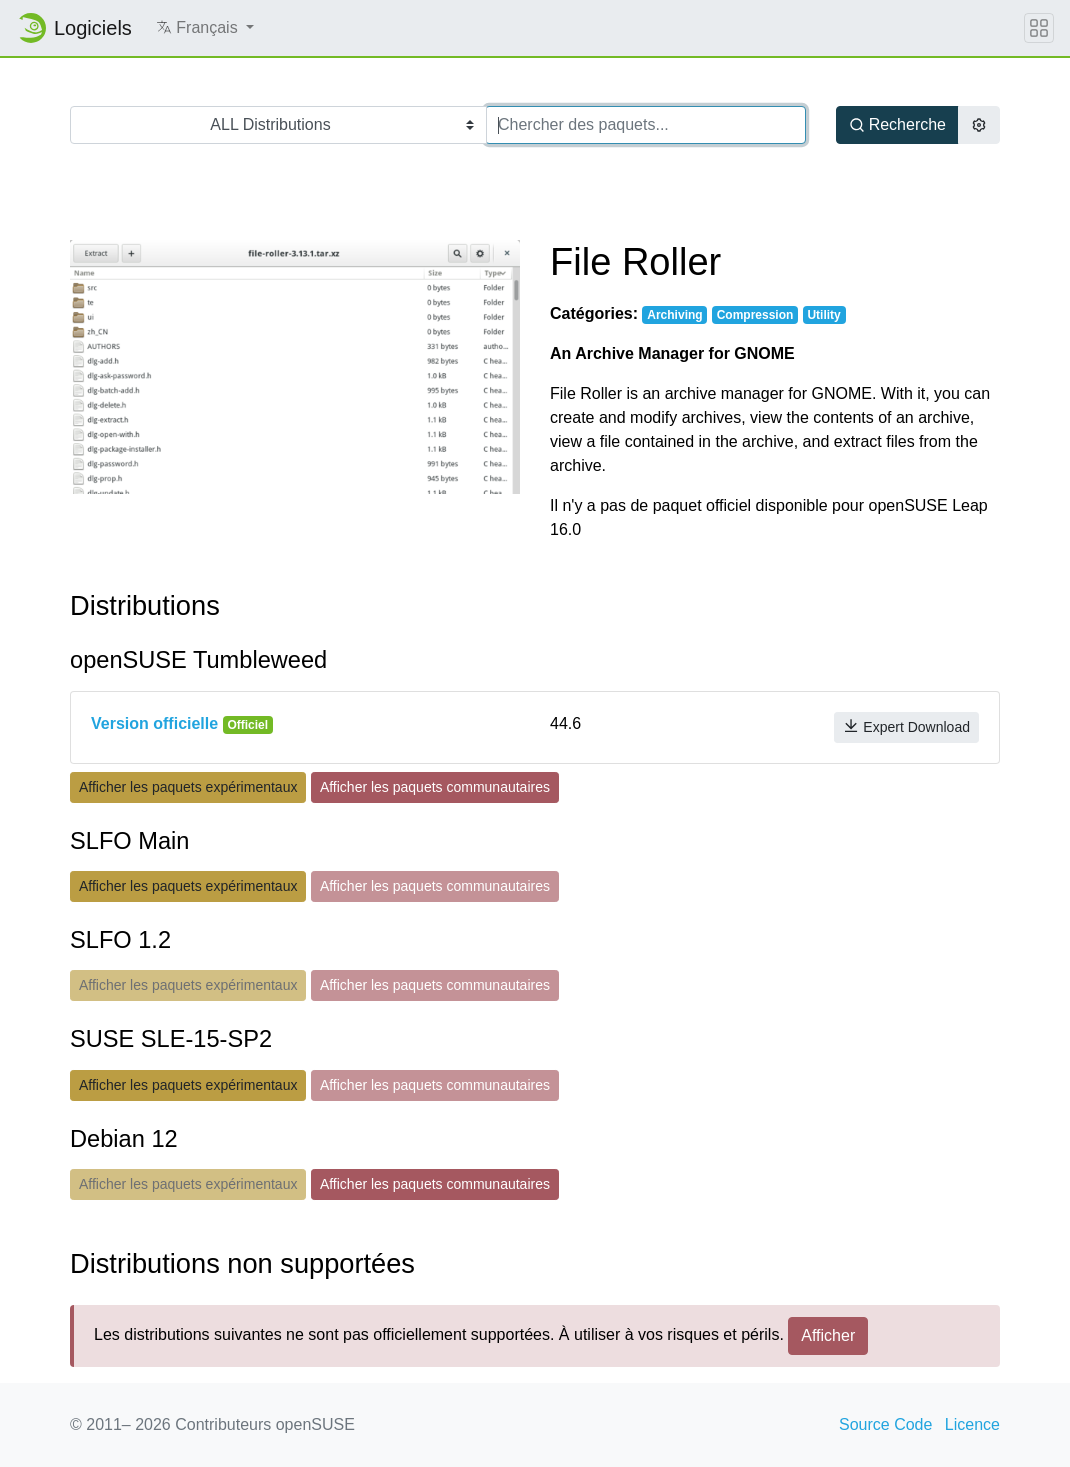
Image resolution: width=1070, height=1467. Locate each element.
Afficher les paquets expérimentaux (188, 787)
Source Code (885, 1424)
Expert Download (906, 726)
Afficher (828, 1335)
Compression (755, 315)
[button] (205, 28)
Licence (972, 1424)
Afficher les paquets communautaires (435, 787)
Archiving (674, 315)
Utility (823, 315)
